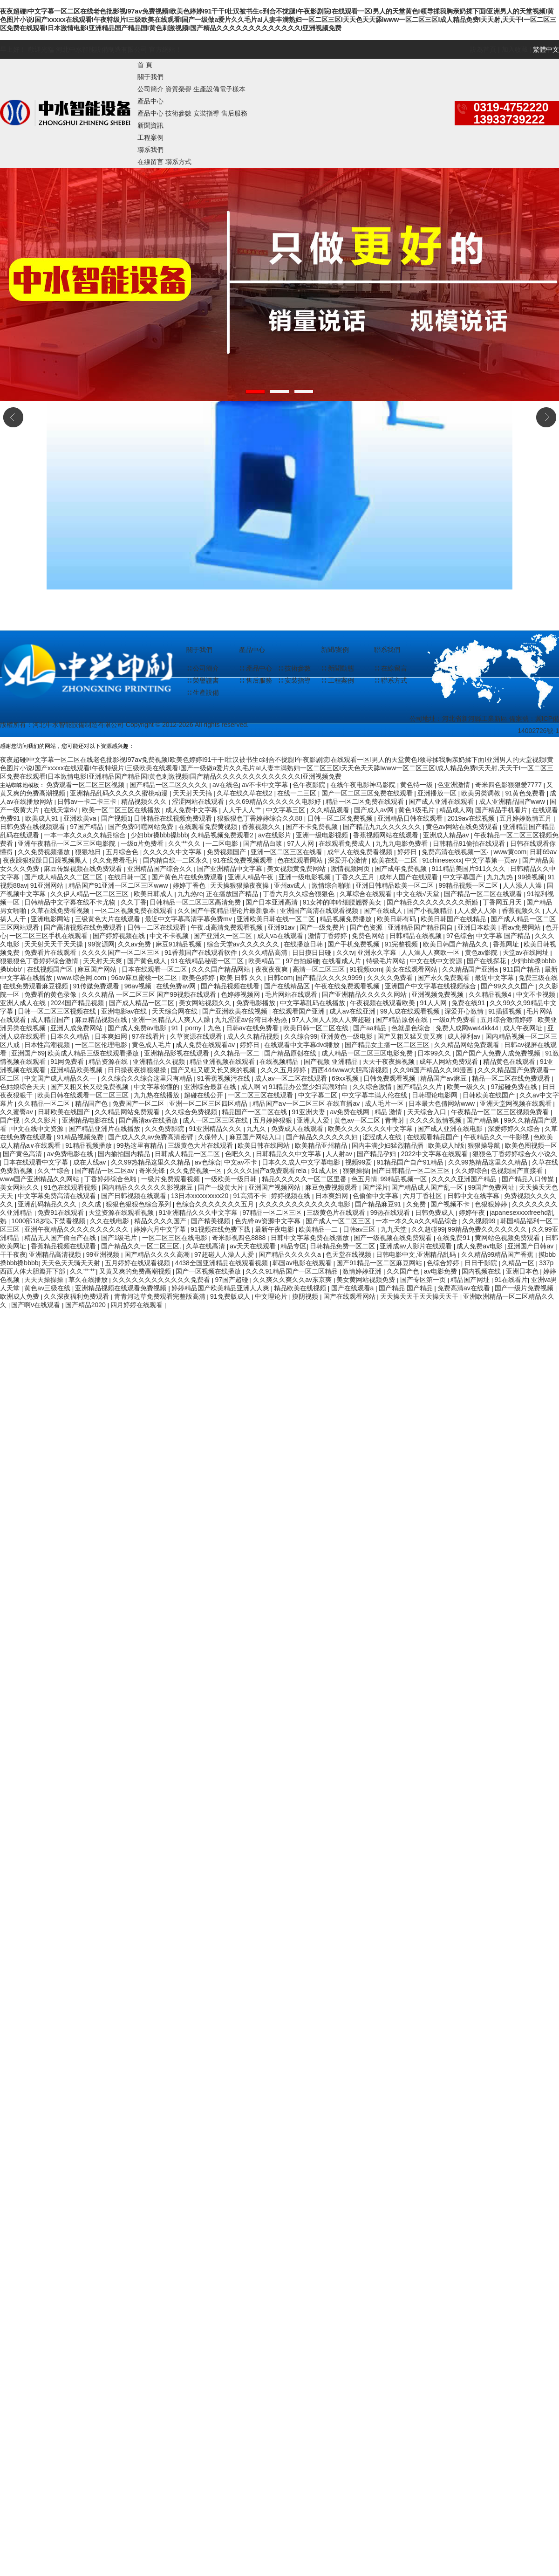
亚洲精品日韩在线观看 (410, 818)
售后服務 (234, 113)
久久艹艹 (83, 1271)
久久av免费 (135, 944)
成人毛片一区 (385, 1103)
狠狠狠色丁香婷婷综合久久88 (260, 818)
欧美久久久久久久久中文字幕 (371, 1128)
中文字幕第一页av (492, 860)
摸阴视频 (306, 1296)
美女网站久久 (20, 1187)
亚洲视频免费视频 (438, 994)
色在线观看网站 (301, 860)
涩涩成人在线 (382, 1137)
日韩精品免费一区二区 (343, 1246)
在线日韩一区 (128, 877)
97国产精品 (87, 826)
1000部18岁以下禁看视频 (49, 1221)
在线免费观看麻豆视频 (36, 986)
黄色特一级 (417, 784)
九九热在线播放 (157, 1095)
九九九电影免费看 (402, 843)
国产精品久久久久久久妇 (323, 1137)
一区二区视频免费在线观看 (135, 910)
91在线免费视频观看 (243, 860)
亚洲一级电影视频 (323, 835)
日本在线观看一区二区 (155, 969)
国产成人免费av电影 (138, 1028)
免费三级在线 (538, 977)
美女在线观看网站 (412, 969)
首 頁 (144, 65)
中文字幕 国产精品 (504, 935)
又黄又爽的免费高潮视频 (136, 1271)
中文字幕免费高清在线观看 (58, 1195)
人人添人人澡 (523, 885)
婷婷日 (408, 852)
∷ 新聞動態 (337, 668)
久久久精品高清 (265, 952)
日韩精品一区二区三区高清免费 (196, 902)
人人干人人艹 (242, 810)
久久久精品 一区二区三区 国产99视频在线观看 (150, 994)
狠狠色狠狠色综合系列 (139, 1204)
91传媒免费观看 (97, 986)
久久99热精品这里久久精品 (151, 1162)
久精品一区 (519, 1263)
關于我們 (150, 77)
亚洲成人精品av (447, 835)
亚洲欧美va (80, 818)
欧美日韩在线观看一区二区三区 (83, 1095)
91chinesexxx (442, 860)
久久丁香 (134, 902)
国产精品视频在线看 (231, 986)
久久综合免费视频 (192, 1112)
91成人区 (325, 1170)
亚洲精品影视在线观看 (177, 1053)
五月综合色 (123, 852)
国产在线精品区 (288, 986)
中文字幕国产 (463, 877)
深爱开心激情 (348, 860)
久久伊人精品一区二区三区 (90, 893)
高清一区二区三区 (320, 969)
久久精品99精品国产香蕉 (498, 1254)
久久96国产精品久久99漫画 (434, 1070)
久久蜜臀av (17, 1112)
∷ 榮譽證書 (202, 680)
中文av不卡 (241, 1162)
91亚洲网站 (47, 885)
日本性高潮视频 (48, 1044)
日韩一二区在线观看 (157, 927)
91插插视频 (505, 1011)
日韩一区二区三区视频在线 (58, 1011)
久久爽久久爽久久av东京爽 (293, 1279)
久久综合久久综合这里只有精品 (147, 1078)
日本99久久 (434, 1053)
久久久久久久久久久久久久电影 (305, 1204)
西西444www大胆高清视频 (350, 1070)
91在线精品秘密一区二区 (208, 961)
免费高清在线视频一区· (456, 852)
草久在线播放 (88, 1279)
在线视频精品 (279, 1061)
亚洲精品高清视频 (56, 1254)
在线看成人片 (342, 961)
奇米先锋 (153, 1170)
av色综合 (208, 1162)
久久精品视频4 (491, 994)
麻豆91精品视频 (180, 944)
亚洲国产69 (28, 1053)
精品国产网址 (470, 1279)
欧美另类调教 (481, 793)
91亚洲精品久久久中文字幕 (199, 1212)
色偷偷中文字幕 (376, 1195)
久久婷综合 (471, 1170)
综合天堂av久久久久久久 (244, 944)
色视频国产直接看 (518, 1170)
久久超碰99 (428, 1229)
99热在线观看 (391, 1212)
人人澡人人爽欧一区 (431, 952)
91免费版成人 (231, 1296)
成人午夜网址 (523, 1028)
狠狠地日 (89, 852)
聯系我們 (150, 149)
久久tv (345, 952)
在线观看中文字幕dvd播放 (302, 1044)
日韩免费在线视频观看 (33, 826)
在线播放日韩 (304, 944)
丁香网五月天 (503, 902)
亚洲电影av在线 (125, 1011)
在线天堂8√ (61, 810)
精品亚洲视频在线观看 (223, 1061)
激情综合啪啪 (332, 885)
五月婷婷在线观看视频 (138, 1263)
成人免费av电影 (480, 1246)
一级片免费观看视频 (171, 1179)
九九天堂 (395, 1229)
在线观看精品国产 (434, 1137)
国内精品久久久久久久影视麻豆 (148, 1187)
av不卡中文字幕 (266, 784)
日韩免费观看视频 (390, 1078)
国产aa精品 (370, 1028)
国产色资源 (367, 927)
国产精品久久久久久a (291, 1254)
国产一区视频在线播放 (209, 1271)
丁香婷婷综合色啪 (111, 1179)
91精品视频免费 (81, 1137)
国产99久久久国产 (508, 986)
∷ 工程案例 (337, 680)
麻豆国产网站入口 (256, 1137)
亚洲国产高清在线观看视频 (320, 910)
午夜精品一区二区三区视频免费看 (501, 1112)
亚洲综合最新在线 (211, 1086)
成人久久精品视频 (254, 1036)
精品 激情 (389, 1112)
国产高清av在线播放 (149, 1120)
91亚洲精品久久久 (216, 1128)
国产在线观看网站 (350, 1296)
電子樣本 (232, 89)
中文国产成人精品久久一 (61, 1078)
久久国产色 (404, 1271)
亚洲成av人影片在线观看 (417, 1246)
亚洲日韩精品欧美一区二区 (395, 885)
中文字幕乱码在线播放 (313, 1003)
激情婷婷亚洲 (362, 1271)
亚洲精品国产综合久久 (160, 868)
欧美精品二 (265, 961)
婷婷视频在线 (291, 1195)
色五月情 (364, 1179)
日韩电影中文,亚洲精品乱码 (417, 1254)
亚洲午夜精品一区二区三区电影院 (67, 843)
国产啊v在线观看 (36, 1305)
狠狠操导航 (485, 1145)
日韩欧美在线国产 (490, 1095)
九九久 (257, 1128)
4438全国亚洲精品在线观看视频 (222, 1263)
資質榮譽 (178, 89)
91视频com (365, 969)
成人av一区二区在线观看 (292, 1078)
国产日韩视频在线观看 (134, 1195)
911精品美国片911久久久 (469, 868)
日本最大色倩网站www (443, 1103)
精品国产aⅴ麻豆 (444, 1078)
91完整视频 (402, 944)
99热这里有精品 (140, 1145)
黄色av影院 (482, 952)
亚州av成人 (291, 885)
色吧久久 (239, 1154)
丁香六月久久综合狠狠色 (299, 893)
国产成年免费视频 (402, 868)
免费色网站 (369, 935)
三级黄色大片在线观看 (108, 919)
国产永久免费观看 (444, 977)
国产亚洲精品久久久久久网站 (365, 994)
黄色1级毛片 (417, 810)
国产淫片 (375, 1187)
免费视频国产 (227, 852)
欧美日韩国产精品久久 (456, 944)
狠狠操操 (356, 1170)
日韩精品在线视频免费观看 (174, 818)
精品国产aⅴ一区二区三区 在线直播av (306, 1103)
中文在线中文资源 (437, 961)
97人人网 (301, 843)
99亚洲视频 (103, 1254)
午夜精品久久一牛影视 (497, 1137)
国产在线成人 (383, 910)
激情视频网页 (351, 868)
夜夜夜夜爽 (272, 969)
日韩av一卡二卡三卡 (87, 801)
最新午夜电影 (275, 1229)
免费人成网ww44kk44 (468, 1028)
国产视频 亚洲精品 (332, 1061)
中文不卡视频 (170, 935)
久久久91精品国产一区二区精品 (292, 1271)
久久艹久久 (185, 843)
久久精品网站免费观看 (467, 1044)
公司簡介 (150, 89)
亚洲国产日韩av (531, 1246)
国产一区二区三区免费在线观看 (368, 793)
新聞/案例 (335, 649)
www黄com (509, 852)
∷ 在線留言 (390, 668)
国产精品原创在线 (402, 1019)
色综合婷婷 (444, 1263)
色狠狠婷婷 (492, 1204)
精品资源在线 (109, 1061)
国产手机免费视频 (354, 944)
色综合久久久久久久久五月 (216, 1204)
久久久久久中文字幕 (173, 852)
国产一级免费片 (323, 927)
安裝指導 (206, 113)
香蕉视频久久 (262, 826)
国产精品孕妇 (377, 1154)
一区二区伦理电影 (102, 1044)
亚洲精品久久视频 (160, 1061)
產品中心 (150, 101)
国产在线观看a (353, 1288)
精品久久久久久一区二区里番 (305, 1179)
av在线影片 (275, 835)
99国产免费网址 (492, 1187)
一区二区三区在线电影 (175, 1237)
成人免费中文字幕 (192, 810)
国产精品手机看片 (502, 810)
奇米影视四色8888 (239, 1237)
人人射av (340, 1154)
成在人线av (90, 1162)
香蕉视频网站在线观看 (386, 835)
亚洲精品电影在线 (89, 1120)
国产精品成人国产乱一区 (428, 1187)
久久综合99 (301, 1036)
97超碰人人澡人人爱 (224, 1254)
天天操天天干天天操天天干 (420, 1296)
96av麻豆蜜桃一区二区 (145, 977)
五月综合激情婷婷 (507, 1019)
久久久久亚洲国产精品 (464, 1179)
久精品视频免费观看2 (223, 835)
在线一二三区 (297, 793)
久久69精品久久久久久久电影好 (275, 801)
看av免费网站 (522, 927)
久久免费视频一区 (197, 1170)
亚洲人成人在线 (24, 1003)
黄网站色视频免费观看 (508, 1237)
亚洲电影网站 (51, 919)
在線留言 (150, 161)
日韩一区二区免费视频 (341, 818)
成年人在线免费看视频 (360, 852)
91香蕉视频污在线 (224, 1078)
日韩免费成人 (435, 1212)
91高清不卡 (250, 1195)
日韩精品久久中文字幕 (289, 1154)
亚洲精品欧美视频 (77, 1070)
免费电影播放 (256, 1003)
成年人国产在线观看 (409, 877)
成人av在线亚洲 (353, 1011)
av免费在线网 (350, 1112)
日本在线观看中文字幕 (36, 1162)
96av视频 (138, 986)
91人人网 (434, 1003)
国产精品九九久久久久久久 (383, 826)
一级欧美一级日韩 (232, 1179)
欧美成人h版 (446, 1145)
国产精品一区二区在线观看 (484, 893)
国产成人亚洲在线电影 (450, 1128)
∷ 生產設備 (202, 692)
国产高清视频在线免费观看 (84, 927)
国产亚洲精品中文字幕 (230, 868)
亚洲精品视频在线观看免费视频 (121, 1288)
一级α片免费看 (143, 843)
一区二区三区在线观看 (261, 1095)
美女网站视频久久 (206, 1003)
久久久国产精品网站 (221, 969)
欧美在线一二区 (395, 860)
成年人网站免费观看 (449, 1061)
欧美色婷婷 (199, 977)
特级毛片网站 (386, 961)
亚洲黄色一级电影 (347, 1036)
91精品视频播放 (89, 1145)
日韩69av (543, 852)
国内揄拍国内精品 (125, 1154)
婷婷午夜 (473, 1212)
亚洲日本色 (523, 1271)
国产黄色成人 (147, 961)
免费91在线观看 (61, 1212)
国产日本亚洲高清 (272, 902)
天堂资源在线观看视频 (122, 1212)
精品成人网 (455, 810)
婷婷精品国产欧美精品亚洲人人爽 (221, 1288)
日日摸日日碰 (312, 952)
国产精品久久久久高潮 (157, 1254)
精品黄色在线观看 (510, 1061)
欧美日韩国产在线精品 (454, 919)
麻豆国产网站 (97, 969)
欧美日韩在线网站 (265, 1145)
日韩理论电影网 (435, 1095)
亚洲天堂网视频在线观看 (516, 1103)
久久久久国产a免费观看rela (267, 1170)
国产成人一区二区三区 (339, 1221)
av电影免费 (441, 1271)
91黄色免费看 (526, 793)
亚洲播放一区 (437, 793)
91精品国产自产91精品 (411, 1162)
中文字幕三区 (286, 810)
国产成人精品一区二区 (142, 1003)
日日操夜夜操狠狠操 (138, 1070)
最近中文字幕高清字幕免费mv (189, 919)
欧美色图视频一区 (531, 1145)
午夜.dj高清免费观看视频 (228, 927)
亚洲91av (281, 927)
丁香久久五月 (355, 877)
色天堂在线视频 (349, 1254)
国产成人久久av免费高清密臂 (151, 1137)
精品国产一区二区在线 (255, 1112)
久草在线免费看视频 (61, 910)
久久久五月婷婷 (284, 1070)
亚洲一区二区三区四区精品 (209, 1103)
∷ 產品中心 (255, 668)
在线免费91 (453, 1237)
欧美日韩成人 (154, 893)
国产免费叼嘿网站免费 (141, 826)
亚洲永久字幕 (377, 952)
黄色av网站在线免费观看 (463, 826)
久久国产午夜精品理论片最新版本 (227, 910)
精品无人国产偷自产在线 (61, 1237)
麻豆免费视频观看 (332, 1187)
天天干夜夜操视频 (389, 1061)
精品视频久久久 (145, 801)
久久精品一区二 (237, 1053)
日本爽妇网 (112, 1036)
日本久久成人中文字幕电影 (302, 1162)
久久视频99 (479, 1221)
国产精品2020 (86, 1305)
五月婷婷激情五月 (526, 818)
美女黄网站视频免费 (366, 1279)
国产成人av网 (374, 810)
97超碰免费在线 (515, 1086)
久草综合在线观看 (367, 893)
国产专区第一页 (424, 1279)
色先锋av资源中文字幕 (268, 1221)
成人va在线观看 (281, 935)
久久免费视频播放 (45, 852)
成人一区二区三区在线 (216, 1120)
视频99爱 (359, 1162)
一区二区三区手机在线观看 (49, 935)
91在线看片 (511, 1279)
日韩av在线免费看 (253, 1028)
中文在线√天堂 (418, 893)
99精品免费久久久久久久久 (488, 1229)
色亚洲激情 (454, 784)
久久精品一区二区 (45, 1103)
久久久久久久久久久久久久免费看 (162, 1279)
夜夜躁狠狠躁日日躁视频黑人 (46, 860)
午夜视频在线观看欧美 (383, 1003)
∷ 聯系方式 (390, 680)
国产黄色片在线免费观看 (188, 877)
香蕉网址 (507, 944)
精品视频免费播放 (347, 919)
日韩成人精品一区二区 (188, 1154)
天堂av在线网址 (527, 952)
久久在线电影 (110, 1221)
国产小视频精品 (431, 910)
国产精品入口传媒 (529, 1179)
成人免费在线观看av (206, 1044)
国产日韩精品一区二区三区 (412, 1170)
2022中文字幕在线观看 (435, 1154)
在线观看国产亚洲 (300, 1011)
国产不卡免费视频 (313, 826)
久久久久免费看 (391, 977)
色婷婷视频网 (241, 994)
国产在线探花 (487, 961)
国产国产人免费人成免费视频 (499, 1053)
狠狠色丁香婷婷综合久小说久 (514, 1154)
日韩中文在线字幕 (474, 1195)
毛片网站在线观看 (292, 994)
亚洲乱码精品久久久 (48, 1204)
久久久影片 (41, 1120)
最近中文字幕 (495, 977)
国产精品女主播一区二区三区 (388, 1044)
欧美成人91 (42, 818)
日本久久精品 (70, 1036)
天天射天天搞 (193, 793)
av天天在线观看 (254, 1246)
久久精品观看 (330, 810)
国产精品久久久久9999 (330, 977)
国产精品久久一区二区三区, (142, 1246)
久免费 (417, 1204)
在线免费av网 (177, 986)
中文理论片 (272, 1296)
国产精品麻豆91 (379, 1204)
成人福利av (464, 1036)
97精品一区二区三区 (273, 1212)
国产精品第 (483, 1120)
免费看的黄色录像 (51, 994)
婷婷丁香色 (190, 885)
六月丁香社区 (423, 1195)
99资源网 (101, 944)
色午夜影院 (310, 784)
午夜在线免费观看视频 (348, 986)
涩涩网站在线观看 (199, 801)
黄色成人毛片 (152, 1044)
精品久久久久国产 (161, 1221)
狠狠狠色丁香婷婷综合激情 (40, 961)
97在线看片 (149, 1036)
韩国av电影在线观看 (303, 1263)
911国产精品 (522, 969)
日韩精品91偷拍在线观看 (470, 843)
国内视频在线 (482, 1271)
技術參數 (178, 113)
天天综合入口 (427, 1112)
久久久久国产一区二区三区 (122, 952)
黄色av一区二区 (358, 1120)
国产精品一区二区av (105, 1170)
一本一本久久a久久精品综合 (86, 835)
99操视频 (531, 877)
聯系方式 (178, 161)
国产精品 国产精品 (407, 1288)
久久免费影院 (165, 1128)
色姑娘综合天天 (24, 1086)
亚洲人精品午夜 (251, 877)
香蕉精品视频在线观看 (64, 1246)
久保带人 (212, 1137)
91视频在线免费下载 (221, 1229)
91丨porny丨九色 (197, 1028)
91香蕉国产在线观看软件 (201, 952)
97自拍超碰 (302, 961)
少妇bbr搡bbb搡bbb (159, 835)
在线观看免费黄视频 (208, 826)
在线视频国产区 (51, 969)
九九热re (190, 893)
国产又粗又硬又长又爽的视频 (214, 1070)
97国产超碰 (232, 1279)
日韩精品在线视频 (416, 935)
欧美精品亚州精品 (322, 1145)
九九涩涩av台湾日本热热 (252, 1019)
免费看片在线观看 (51, 952)
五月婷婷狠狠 (273, 1120)
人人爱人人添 (477, 910)
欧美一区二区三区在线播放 (122, 810)
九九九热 (501, 877)
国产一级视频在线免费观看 (394, 1237)
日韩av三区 (360, 1229)
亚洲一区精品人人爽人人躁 (172, 1019)
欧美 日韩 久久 (242, 977)
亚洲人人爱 (314, 1120)
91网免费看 (67, 1061)
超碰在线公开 (204, 1095)
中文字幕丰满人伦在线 (375, 1095)
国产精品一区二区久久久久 (170, 784)
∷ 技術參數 (294, 668)
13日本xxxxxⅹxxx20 (200, 1195)
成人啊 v (253, 1086)
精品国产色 (92, 1103)
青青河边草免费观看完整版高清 (160, 1296)
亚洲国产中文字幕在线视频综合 (431, 986)
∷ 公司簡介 (202, 668)
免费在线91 (468, 1003)
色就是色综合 (411, 1028)
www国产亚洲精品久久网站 (40, 1179)
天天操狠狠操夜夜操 (240, 885)
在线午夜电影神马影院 (363, 784)
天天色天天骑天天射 (71, 1263)
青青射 (395, 1120)
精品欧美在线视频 (301, 1288)
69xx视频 (346, 1078)
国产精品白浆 (263, 843)
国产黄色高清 (23, 1154)
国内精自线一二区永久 (176, 860)
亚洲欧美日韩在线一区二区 (277, 919)
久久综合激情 (373, 1086)
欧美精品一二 (319, 1229)
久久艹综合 (54, 1170)
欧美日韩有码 (397, 919)
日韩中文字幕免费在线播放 (311, 1237)
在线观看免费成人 (346, 843)
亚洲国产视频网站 (275, 1187)
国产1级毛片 (120, 1237)
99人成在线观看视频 (410, 1011)
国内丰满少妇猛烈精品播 (388, 1145)
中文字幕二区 (318, 1095)
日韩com (280, 977)
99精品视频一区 (405, 1179)
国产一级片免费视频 (525, 1288)
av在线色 (225, 784)
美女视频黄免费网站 (297, 868)
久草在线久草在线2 (245, 793)
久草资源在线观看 (197, 1036)
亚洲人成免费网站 (77, 1028)
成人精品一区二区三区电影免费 (368, 1053)
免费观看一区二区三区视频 (86, 784)
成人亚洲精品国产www (513, 801)
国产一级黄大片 (221, 1187)
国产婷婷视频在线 (120, 935)
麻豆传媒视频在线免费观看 (84, 868)
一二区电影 (222, 843)
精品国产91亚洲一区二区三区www (119, 885)
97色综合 (459, 935)
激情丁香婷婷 (328, 935)
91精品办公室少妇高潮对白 (309, 1086)
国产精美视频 (211, 1221)
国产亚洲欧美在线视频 (235, 1011)
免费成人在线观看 (298, 1128)
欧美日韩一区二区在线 (316, 1028)
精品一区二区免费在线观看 (366, 801)
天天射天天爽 (103, 961)
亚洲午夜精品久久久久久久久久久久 (77, 1229)
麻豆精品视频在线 (102, 1019)
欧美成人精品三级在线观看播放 (94, 1053)
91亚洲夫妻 (309, 1112)
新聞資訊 (150, 125)
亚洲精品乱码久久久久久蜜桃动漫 (120, 793)
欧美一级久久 (467, 1086)
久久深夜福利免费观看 (77, 1296)
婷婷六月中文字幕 (161, 1229)
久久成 (92, 1204)
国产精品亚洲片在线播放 (105, 1128)
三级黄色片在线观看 (337, 1212)
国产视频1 (116, 818)
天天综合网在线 (175, 1011)
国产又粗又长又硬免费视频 (90, 1086)
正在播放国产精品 (233, 893)
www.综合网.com (82, 977)
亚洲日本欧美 (477, 927)
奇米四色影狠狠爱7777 (509, 784)
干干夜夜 (13, 1254)
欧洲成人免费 (20, 1296)
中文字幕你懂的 (157, 1086)
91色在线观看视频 (71, 1187)
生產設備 (206, 89)
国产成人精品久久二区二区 (64, 877)
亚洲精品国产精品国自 (421, 927)
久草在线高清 (206, 1246)
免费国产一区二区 (139, 1103)
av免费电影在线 (71, 1154)
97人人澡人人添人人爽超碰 (332, 1019)
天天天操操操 (44, 1279)
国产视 (10, 1120)
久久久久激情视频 (436, 1120)
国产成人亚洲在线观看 (442, 801)
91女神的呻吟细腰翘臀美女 (343, 902)
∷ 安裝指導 (294, 680)
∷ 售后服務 (255, 680)
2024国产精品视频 (78, 1003)
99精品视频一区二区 (469, 885)
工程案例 (150, 137)
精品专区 (293, 1246)
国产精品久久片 (420, 1086)
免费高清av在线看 (464, 1288)
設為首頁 (482, 49)
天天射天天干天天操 (54, 944)
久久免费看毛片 (116, 860)
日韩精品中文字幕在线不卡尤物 (70, 902)
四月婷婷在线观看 (137, 1305)
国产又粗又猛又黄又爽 (410, 1036)
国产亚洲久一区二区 (223, 935)
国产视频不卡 (450, 1204)
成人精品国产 (51, 1019)
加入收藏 (515, 49)
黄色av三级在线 (48, 1288)
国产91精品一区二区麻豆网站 (379, 1263)
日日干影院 (481, 1263)
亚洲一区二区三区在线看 (287, 852)
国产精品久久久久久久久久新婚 (433, 902)
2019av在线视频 (472, 818)
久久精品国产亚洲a (471, 969)
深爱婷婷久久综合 (515, 1128)
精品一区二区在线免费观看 (512, 1078)
